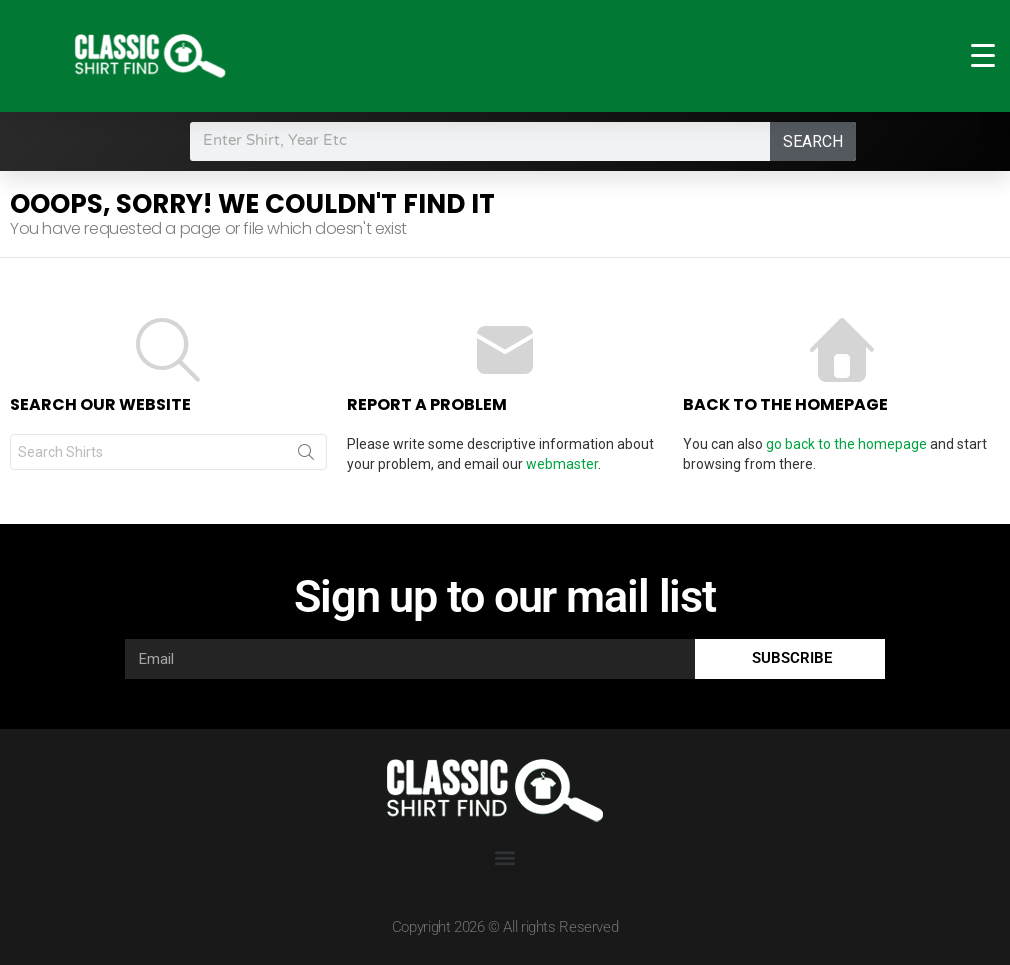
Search (813, 141)
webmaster (562, 464)
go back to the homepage (846, 444)
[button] (505, 858)
